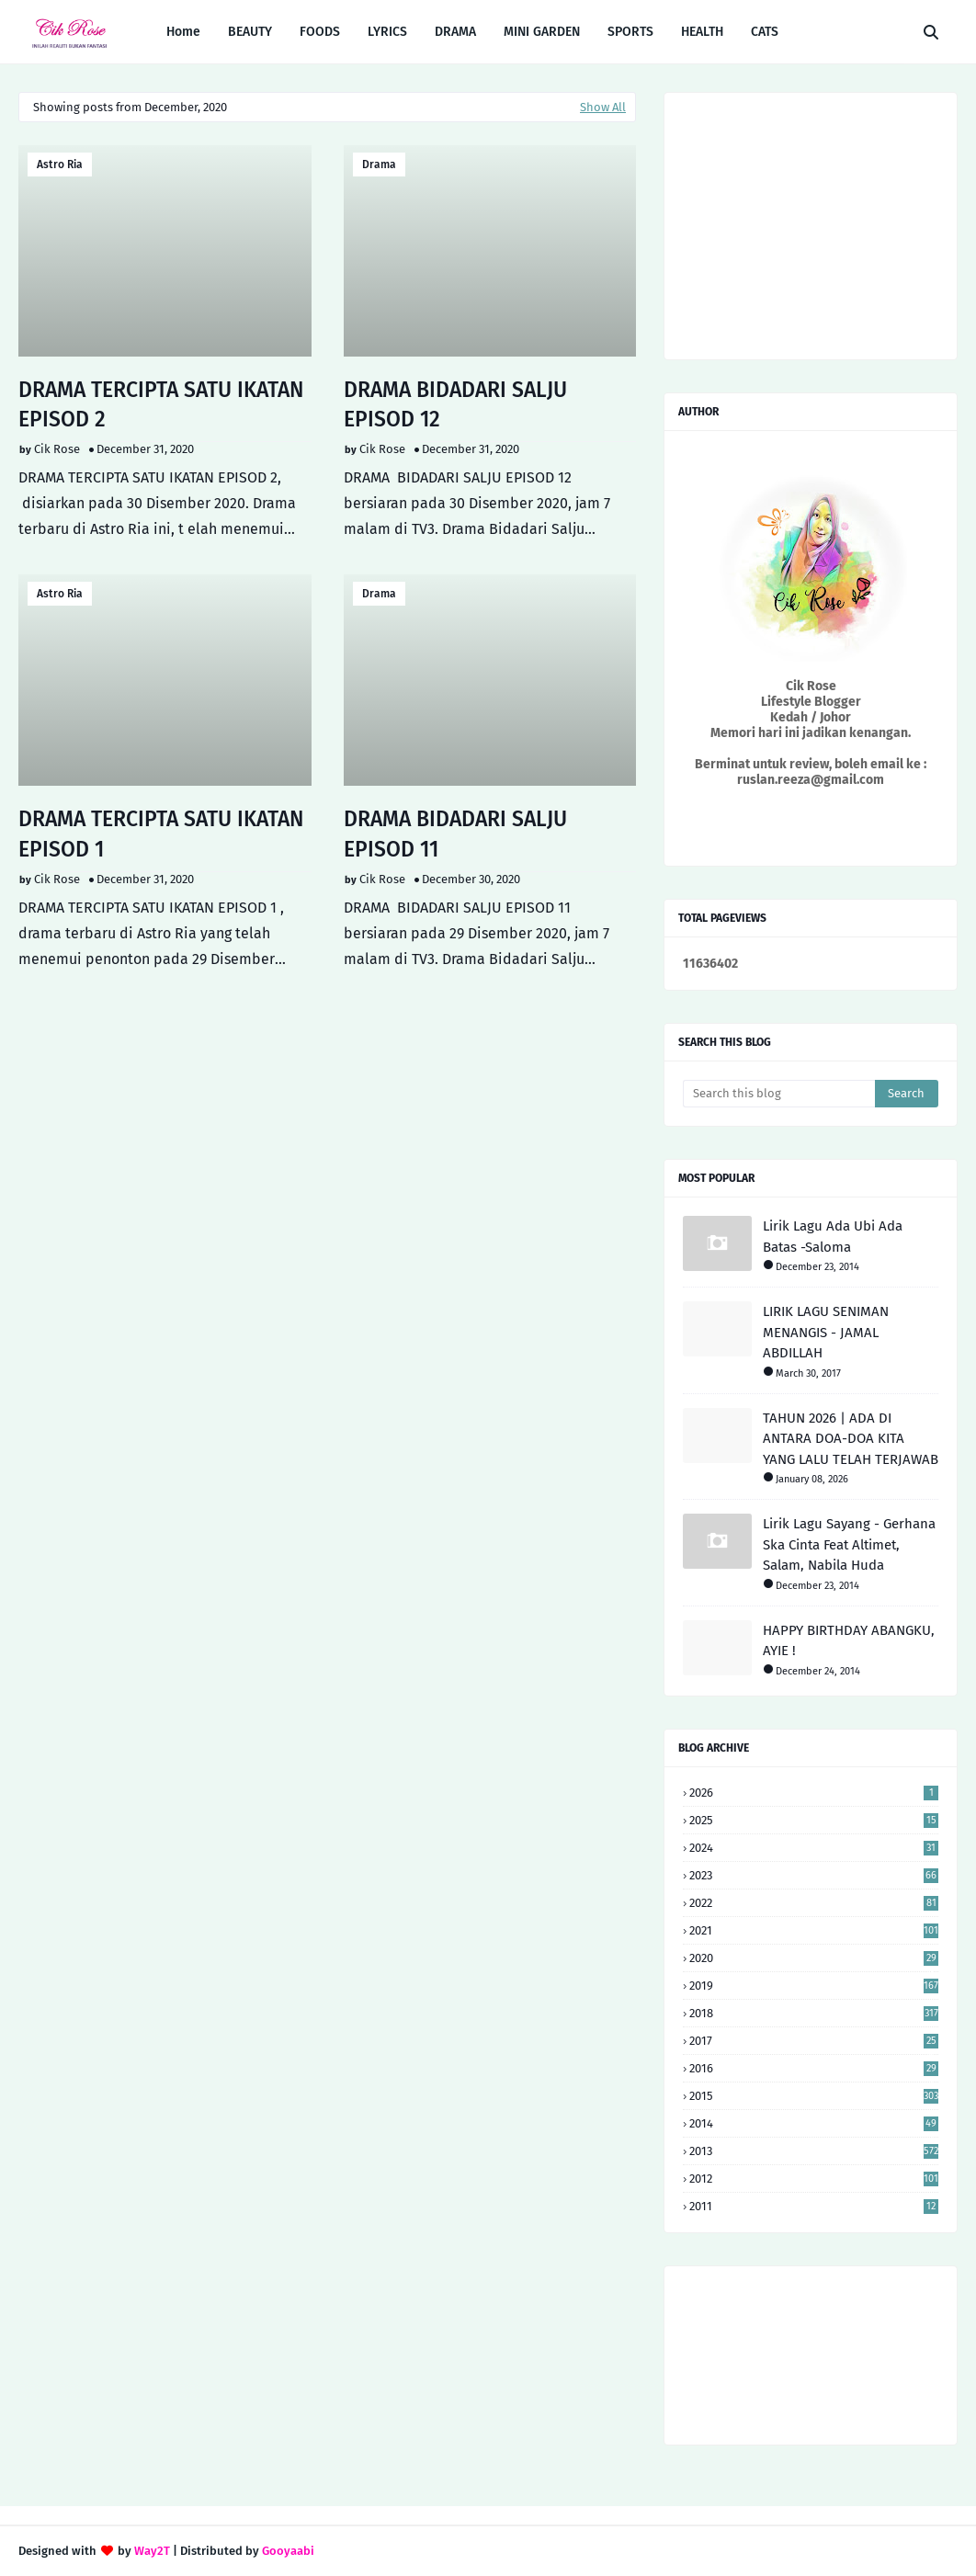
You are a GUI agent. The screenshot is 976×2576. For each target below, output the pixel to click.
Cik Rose (57, 449)
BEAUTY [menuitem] (250, 32)
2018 (813, 2013)
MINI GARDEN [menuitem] (542, 32)
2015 (813, 2096)
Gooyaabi (288, 2551)
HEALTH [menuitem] (702, 32)
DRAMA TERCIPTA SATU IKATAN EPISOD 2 (160, 404)
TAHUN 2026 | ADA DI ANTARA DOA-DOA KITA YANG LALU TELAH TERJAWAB (850, 1439)
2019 (813, 1985)
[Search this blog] (779, 1093)
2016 (813, 2068)
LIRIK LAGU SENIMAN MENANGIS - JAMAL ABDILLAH (826, 1332)
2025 (813, 1820)
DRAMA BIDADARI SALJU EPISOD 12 (455, 404)
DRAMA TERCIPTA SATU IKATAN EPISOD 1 (160, 833)
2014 (813, 2123)
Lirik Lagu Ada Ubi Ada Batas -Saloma (832, 1236)
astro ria (60, 164)
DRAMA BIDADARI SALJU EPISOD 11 (455, 833)
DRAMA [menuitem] (455, 32)
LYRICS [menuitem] (387, 32)
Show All (603, 107)
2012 (813, 2178)
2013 (813, 2151)
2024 (813, 1848)
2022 (813, 1903)
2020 (813, 1958)
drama (379, 164)
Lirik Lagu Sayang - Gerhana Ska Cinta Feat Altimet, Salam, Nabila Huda (849, 1544)
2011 (813, 2206)
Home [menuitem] (183, 32)
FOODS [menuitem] (320, 32)
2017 (813, 2041)
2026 (813, 1792)
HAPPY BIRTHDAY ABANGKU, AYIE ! (849, 1641)
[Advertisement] (327, 1119)
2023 (813, 1875)
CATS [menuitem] (764, 32)
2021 (813, 1930)
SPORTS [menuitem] (630, 32)
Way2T (152, 2551)
